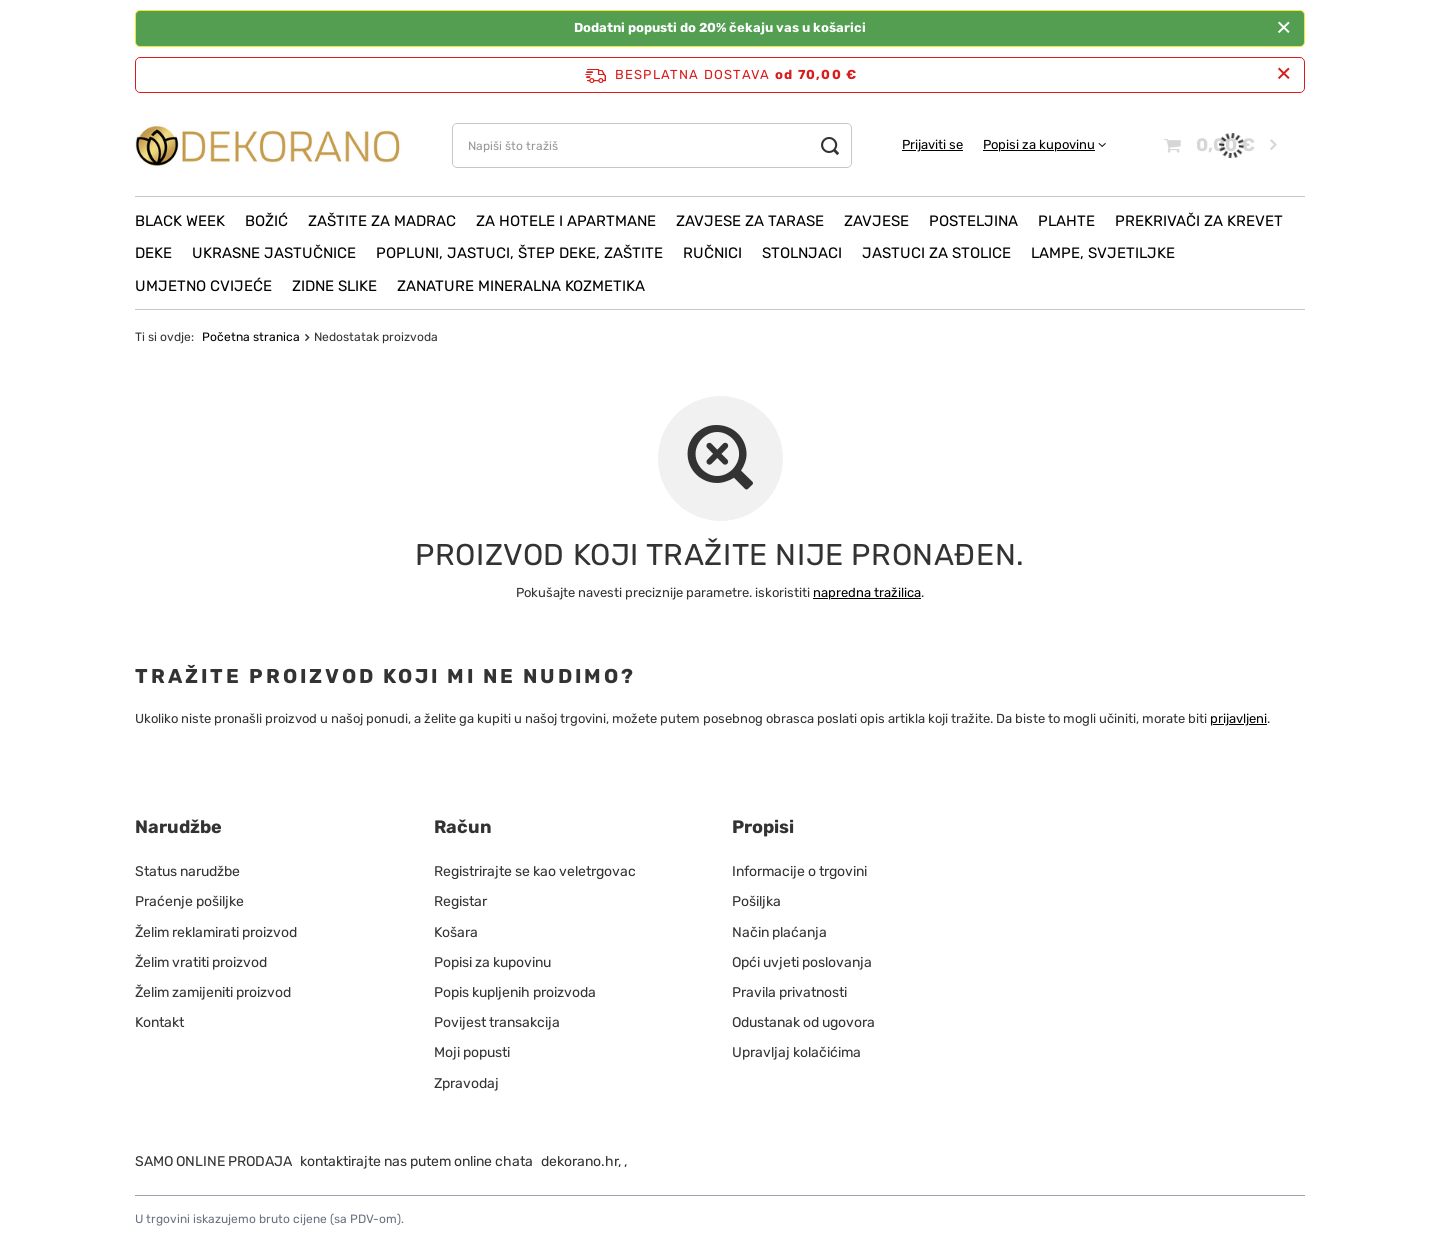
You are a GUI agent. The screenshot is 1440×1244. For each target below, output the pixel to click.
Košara (456, 932)
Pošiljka (756, 901)
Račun (463, 827)
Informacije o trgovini (799, 871)
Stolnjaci (802, 253)
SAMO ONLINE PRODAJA (213, 1161)
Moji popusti (472, 1052)
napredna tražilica (867, 592)
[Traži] (829, 145)
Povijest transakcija (497, 1022)
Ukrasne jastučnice (274, 253)
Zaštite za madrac (382, 221)
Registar (460, 901)
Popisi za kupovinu (1039, 144)
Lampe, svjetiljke (1103, 253)
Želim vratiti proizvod (201, 962)
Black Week (180, 221)
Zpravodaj (466, 1083)
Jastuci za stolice (936, 253)
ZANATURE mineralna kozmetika (521, 286)
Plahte (1066, 221)
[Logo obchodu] (268, 145)
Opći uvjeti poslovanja (802, 962)
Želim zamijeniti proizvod (213, 992)
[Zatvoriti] (1283, 28)
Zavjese (876, 221)
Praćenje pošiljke (189, 901)
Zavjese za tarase (750, 221)
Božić (266, 221)
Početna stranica (251, 337)
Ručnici (712, 253)
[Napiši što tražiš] (652, 145)
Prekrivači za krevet (1199, 221)
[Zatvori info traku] (1283, 74)
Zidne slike (334, 286)
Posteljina (973, 221)
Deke (153, 253)
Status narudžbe (187, 871)
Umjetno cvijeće (203, 286)
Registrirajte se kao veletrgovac (535, 871)
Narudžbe (178, 827)
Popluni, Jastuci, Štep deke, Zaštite (519, 253)
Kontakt (159, 1022)
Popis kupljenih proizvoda (515, 992)
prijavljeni (1238, 718)
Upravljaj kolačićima (796, 1052)
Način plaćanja (779, 932)
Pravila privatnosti (789, 992)
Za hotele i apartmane (566, 221)
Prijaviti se (932, 144)
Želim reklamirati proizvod (216, 932)
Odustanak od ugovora (803, 1022)
